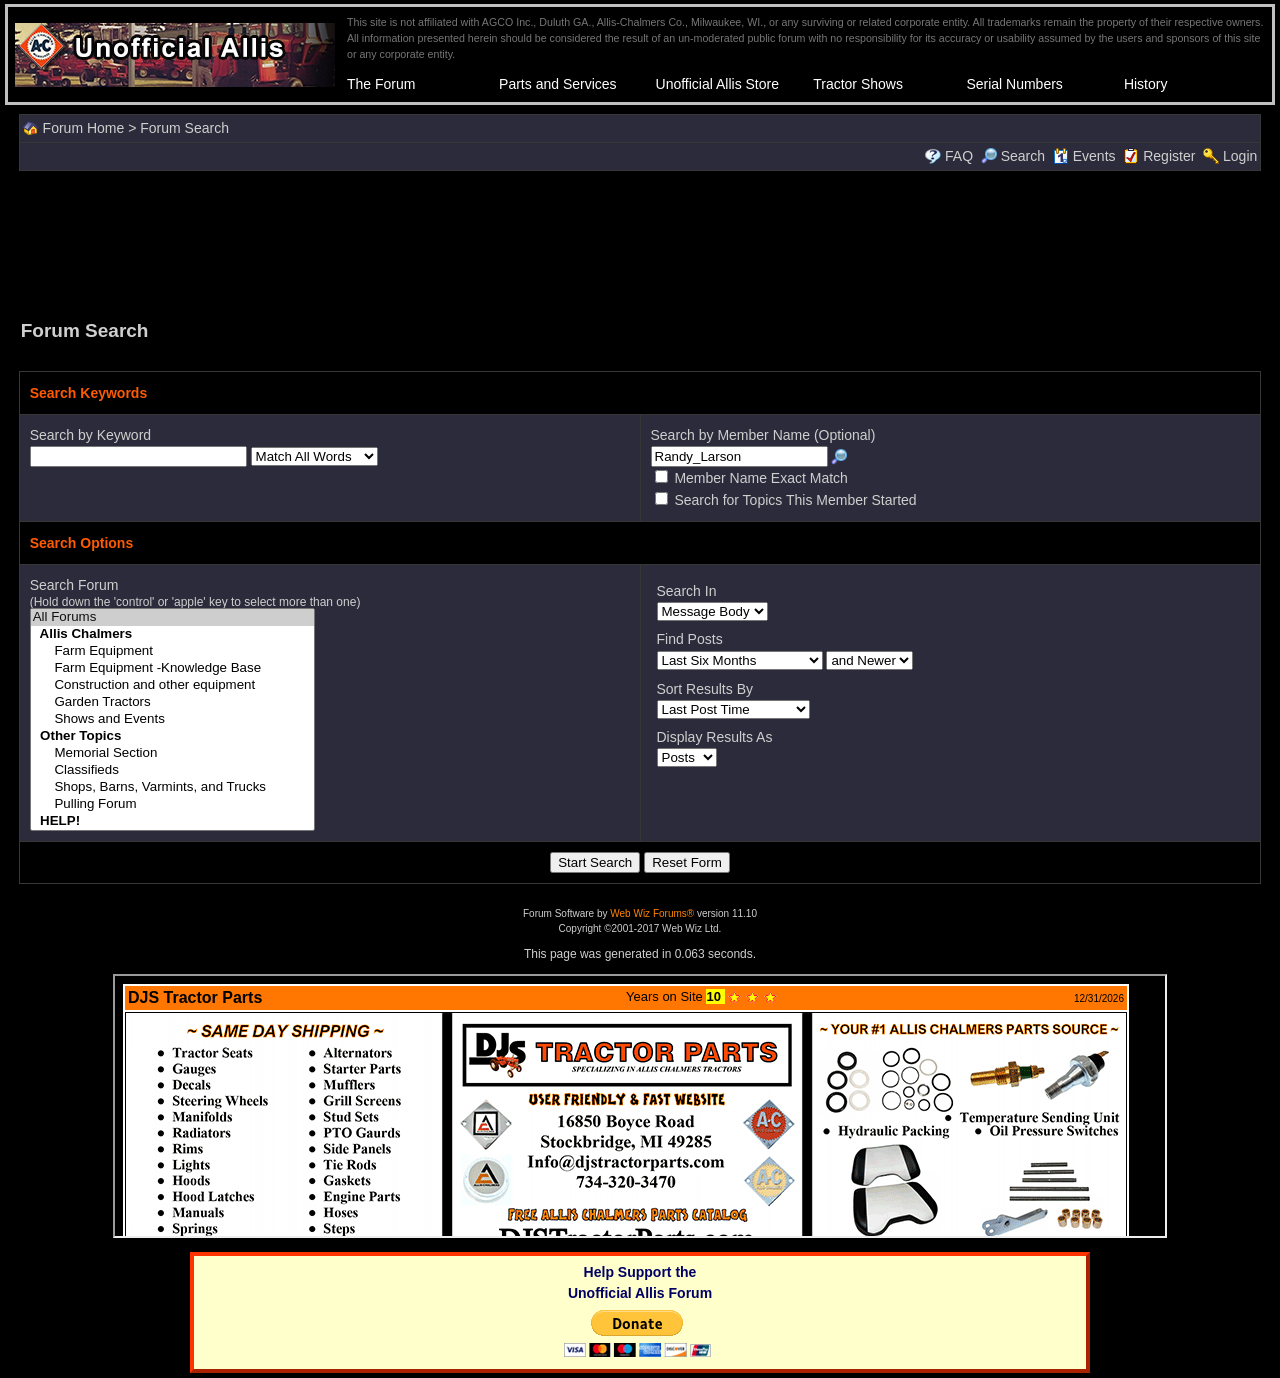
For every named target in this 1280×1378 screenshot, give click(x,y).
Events (1084, 156)
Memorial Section (172, 753)
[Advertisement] (640, 243)
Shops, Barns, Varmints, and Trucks (172, 787)
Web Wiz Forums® (652, 913)
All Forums (172, 617)
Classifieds (172, 770)
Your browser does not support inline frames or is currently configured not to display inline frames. (640, 1106)
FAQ (959, 156)
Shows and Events (172, 719)
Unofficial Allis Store (717, 84)
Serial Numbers (1014, 84)
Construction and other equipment (172, 685)
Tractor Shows (858, 84)
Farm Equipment (172, 651)
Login (1240, 156)
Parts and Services (558, 84)
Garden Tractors (172, 702)
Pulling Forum (172, 804)
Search (1013, 156)
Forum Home (84, 128)
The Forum (381, 84)
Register (1169, 156)
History (1146, 84)
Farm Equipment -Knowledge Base (172, 668)
